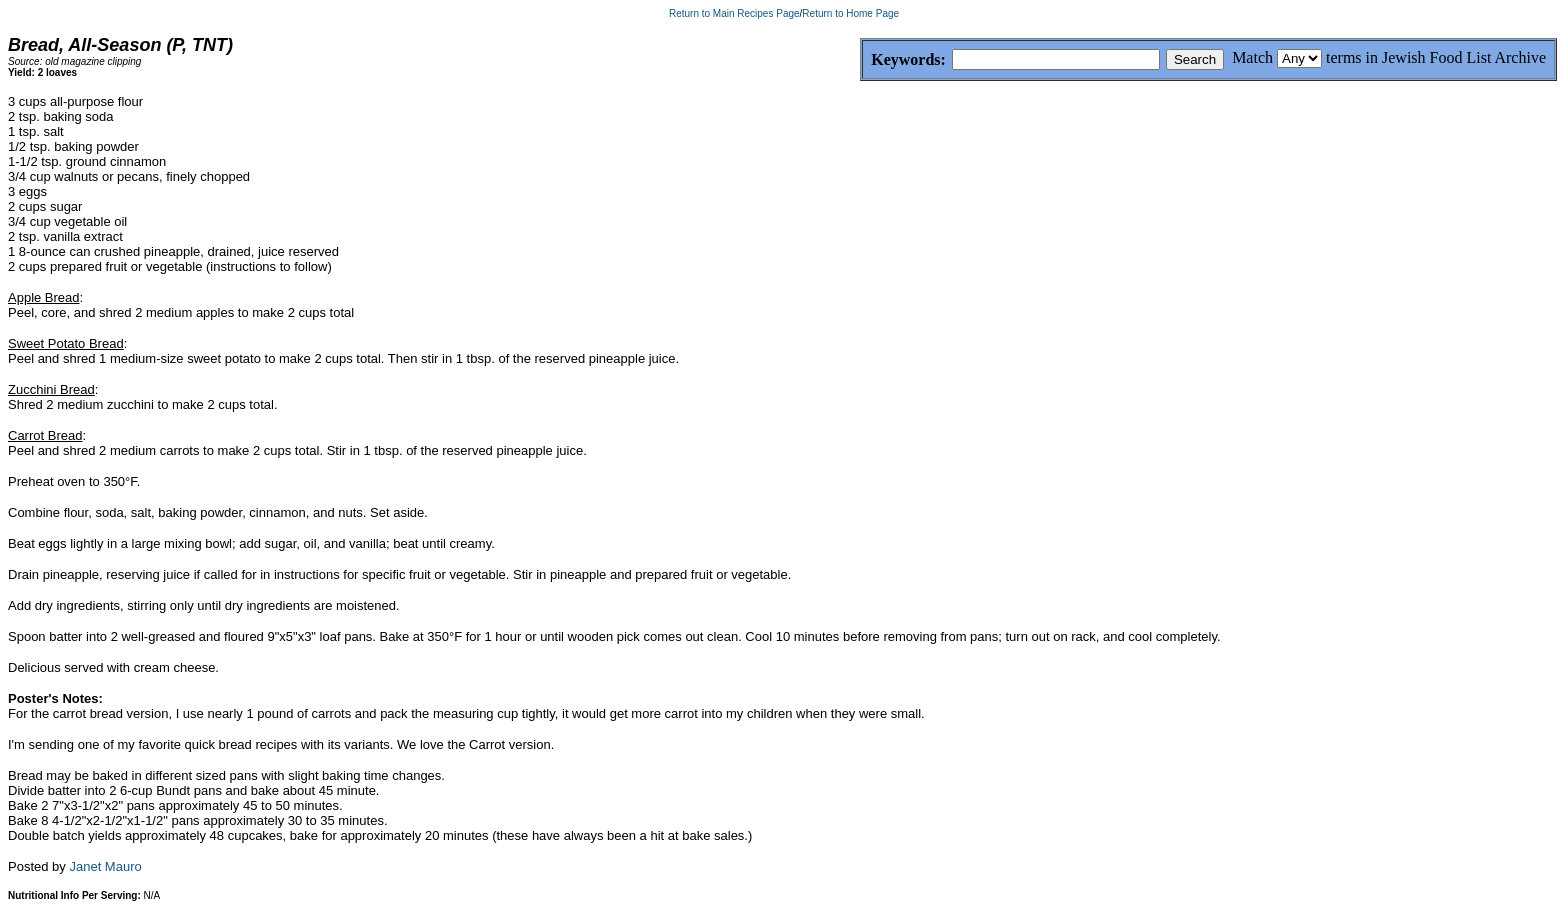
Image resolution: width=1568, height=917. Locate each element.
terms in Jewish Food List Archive (1436, 57)
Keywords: (860, 60)
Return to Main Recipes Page (734, 13)
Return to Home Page (850, 13)
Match (1252, 57)
